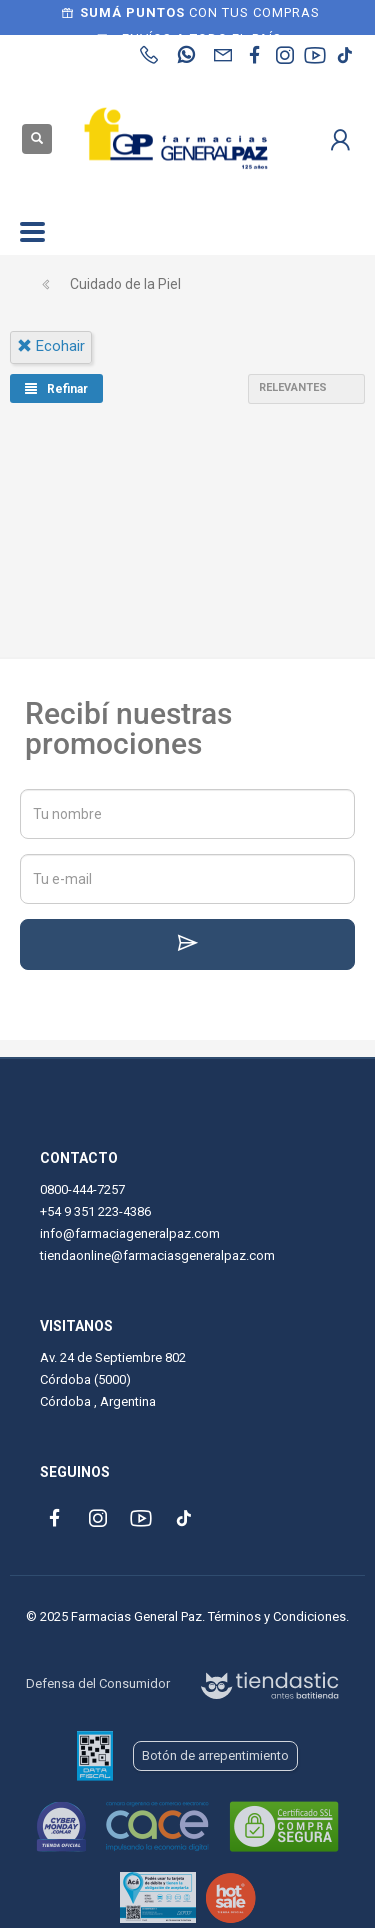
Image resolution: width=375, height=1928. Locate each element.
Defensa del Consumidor (98, 1683)
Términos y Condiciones (277, 1616)
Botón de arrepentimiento (215, 1755)
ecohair (51, 346)
